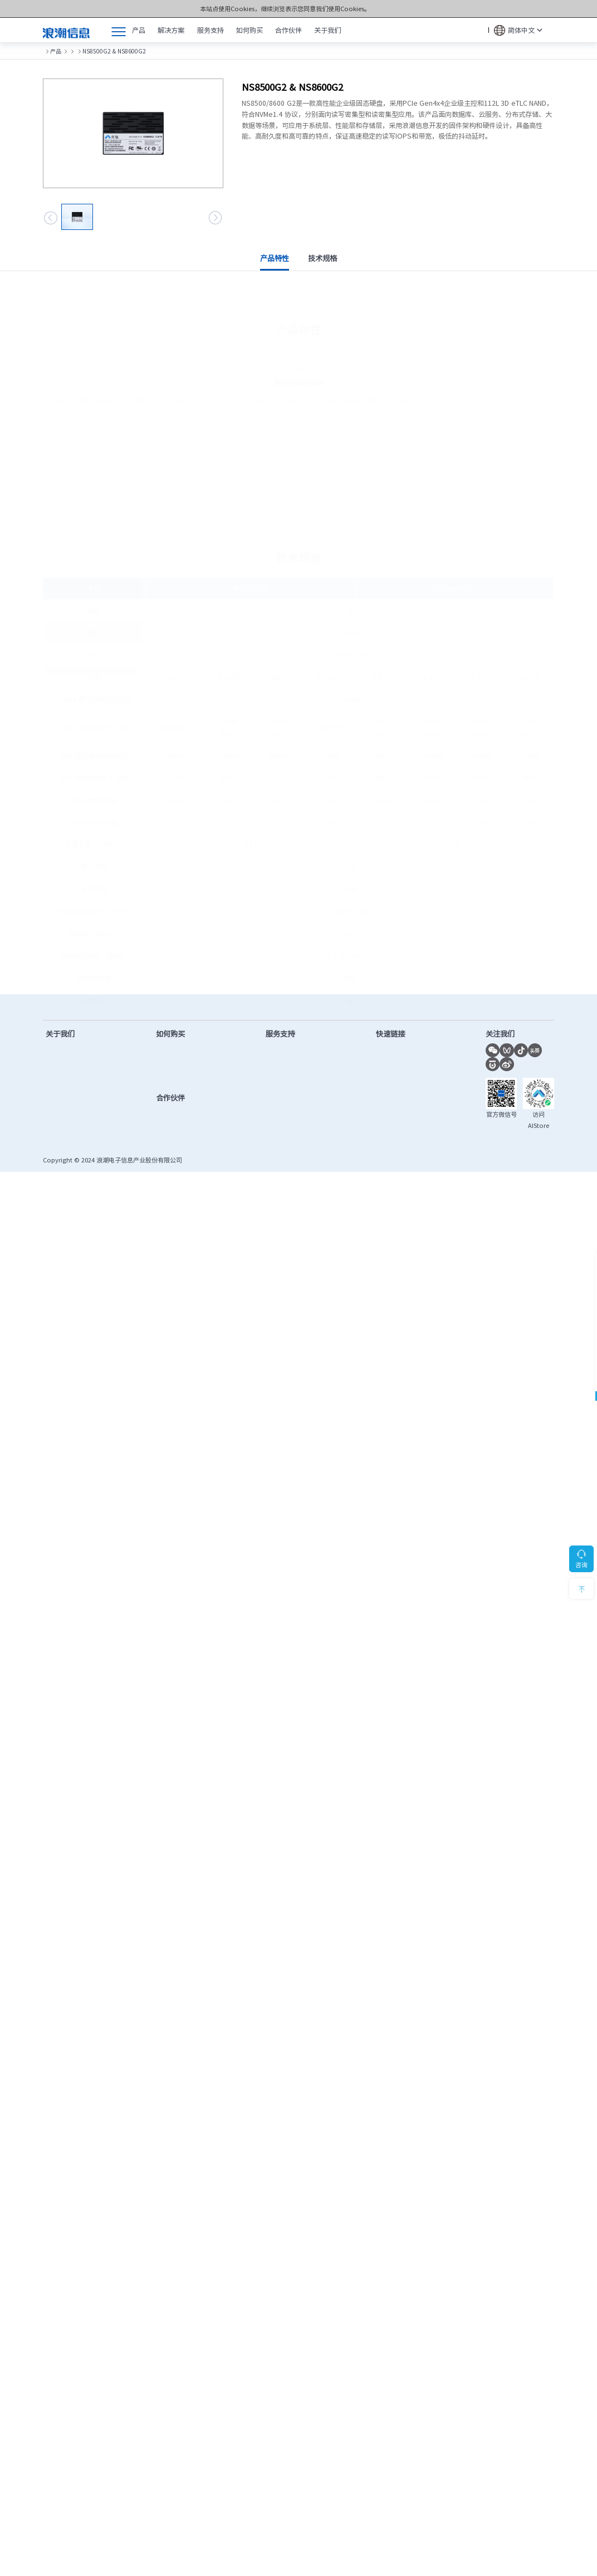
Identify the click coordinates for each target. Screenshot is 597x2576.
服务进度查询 (287, 1127)
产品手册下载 (287, 1086)
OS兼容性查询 (396, 1113)
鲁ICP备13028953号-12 (219, 1173)
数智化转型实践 (69, 1127)
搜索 (478, 30)
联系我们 (59, 1140)
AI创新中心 (391, 1086)
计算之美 (59, 1100)
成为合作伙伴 (180, 1122)
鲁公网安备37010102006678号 (297, 1173)
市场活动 (59, 1086)
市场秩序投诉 (395, 1127)
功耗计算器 (391, 1100)
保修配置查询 (287, 1113)
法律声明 (542, 1173)
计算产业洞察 (395, 1058)
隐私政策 (509, 1173)
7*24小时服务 (523, 1012)
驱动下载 (280, 1058)
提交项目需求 (180, 1086)
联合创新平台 (395, 1072)
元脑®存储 (93, 51)
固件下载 (280, 1072)
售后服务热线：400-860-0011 (325, 1012)
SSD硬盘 (124, 51)
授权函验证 (391, 1140)
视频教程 (280, 1100)
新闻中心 (59, 1072)
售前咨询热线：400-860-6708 (102, 1012)
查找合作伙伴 (180, 1072)
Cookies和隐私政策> (372, 8)
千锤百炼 (59, 1113)
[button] (50, 218)
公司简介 (59, 1058)
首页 (48, 51)
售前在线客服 (180, 1058)
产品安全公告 (287, 1140)
